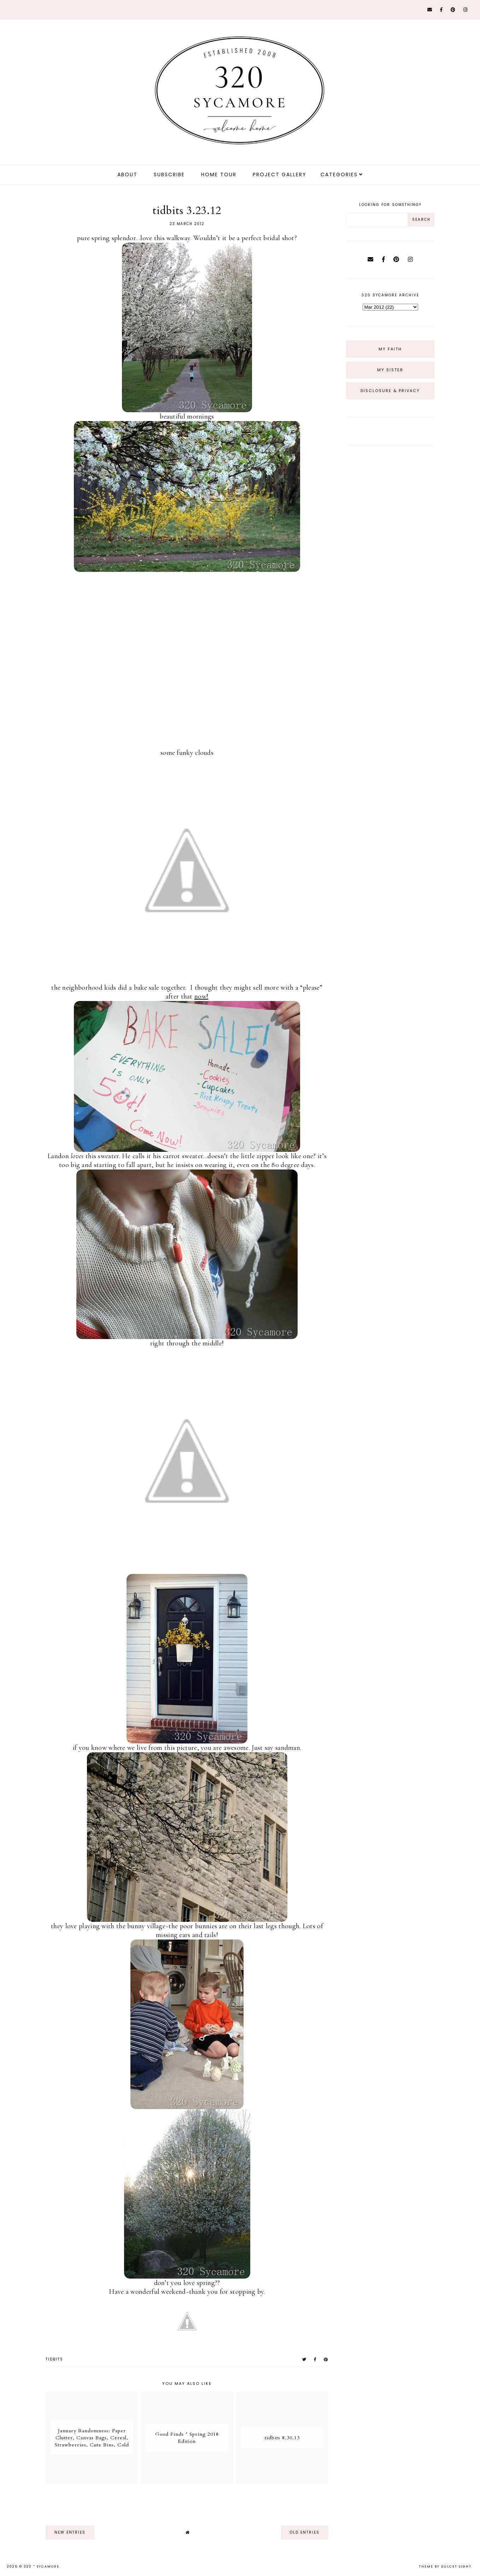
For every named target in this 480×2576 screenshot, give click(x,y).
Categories (339, 174)
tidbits (54, 2359)
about (127, 174)
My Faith (390, 349)
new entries (70, 2532)
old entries (305, 2532)
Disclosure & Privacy (390, 390)
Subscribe (169, 174)
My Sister (390, 370)
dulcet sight (456, 2566)
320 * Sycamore (41, 2566)
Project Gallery (279, 174)
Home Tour (218, 174)
